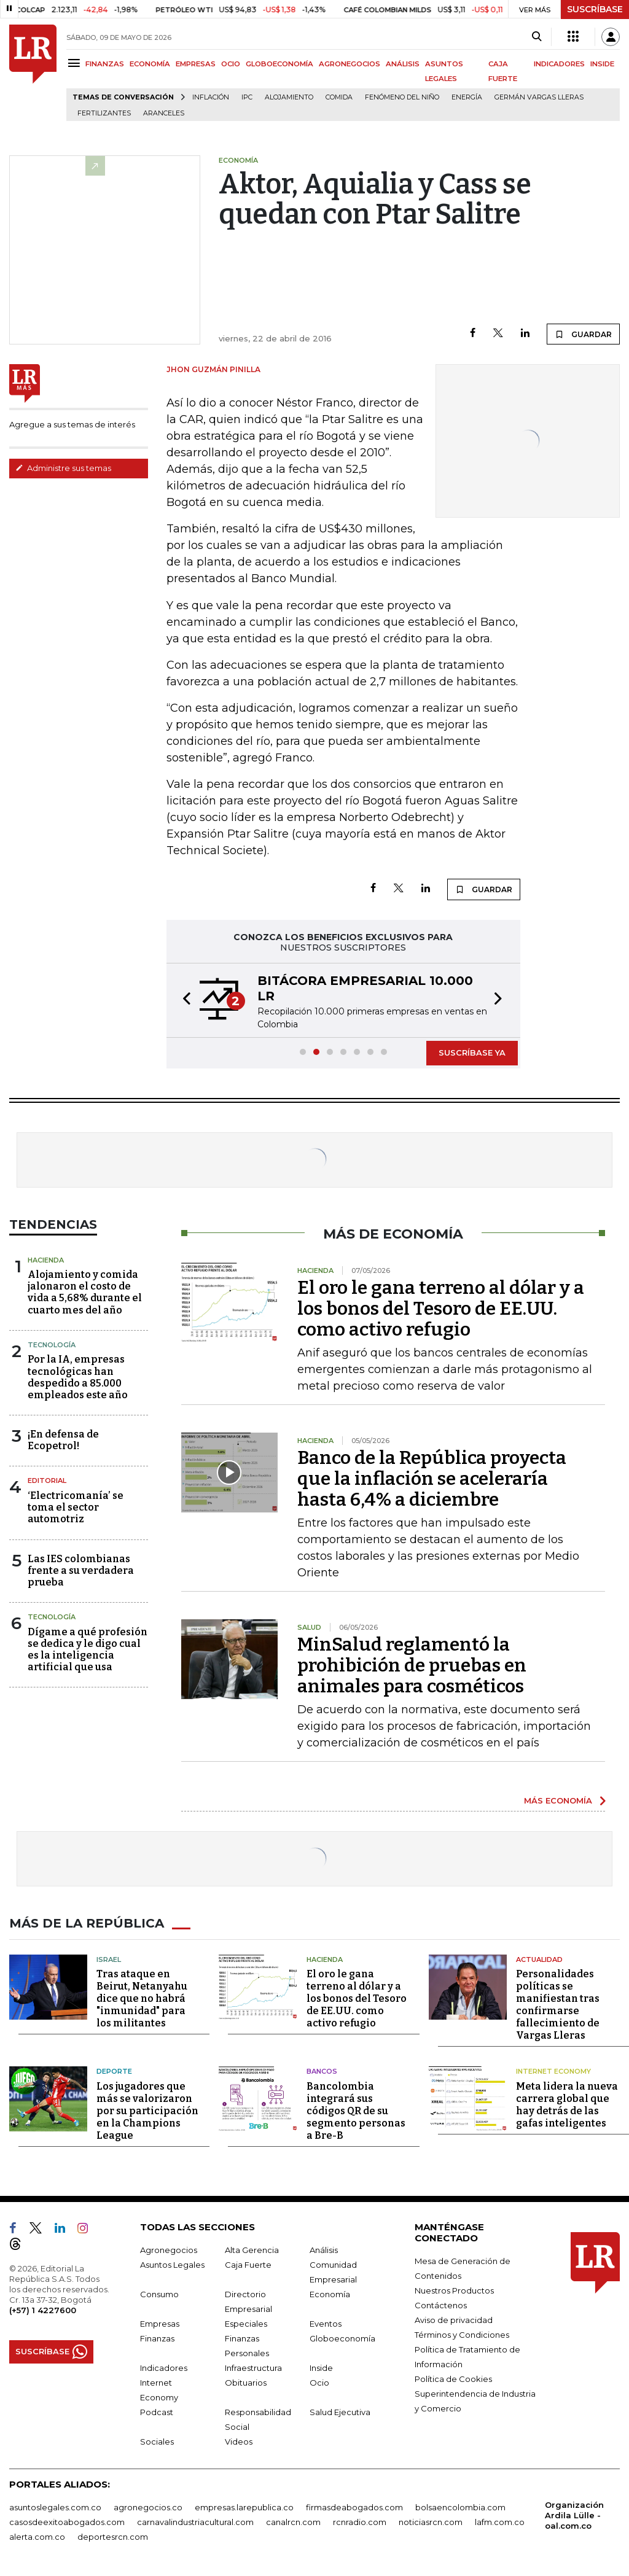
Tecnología (52, 1345)
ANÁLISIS (403, 64)
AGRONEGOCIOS (349, 64)
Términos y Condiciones (462, 2334)
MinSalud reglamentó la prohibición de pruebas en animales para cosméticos (411, 1665)
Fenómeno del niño (402, 97)
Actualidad (539, 1959)
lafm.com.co (500, 2521)
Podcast (156, 2411)
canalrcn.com (293, 2521)
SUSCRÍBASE (595, 9)
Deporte (114, 2071)
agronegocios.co (148, 2507)
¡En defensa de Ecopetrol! (63, 1440)
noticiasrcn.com (431, 2521)
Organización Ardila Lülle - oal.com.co (574, 2514)
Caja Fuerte (248, 2264)
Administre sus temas (63, 468)
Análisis (324, 2249)
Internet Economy (553, 2071)
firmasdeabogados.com (354, 2507)
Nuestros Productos (454, 2290)
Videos (238, 2441)
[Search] (536, 37)
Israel (108, 1959)
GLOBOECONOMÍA (279, 64)
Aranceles (163, 113)
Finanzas (157, 2338)
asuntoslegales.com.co (55, 2507)
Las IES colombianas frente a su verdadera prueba (81, 1570)
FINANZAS (104, 64)
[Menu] (75, 63)
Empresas (159, 2323)
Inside (321, 2367)
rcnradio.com (359, 2521)
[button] (183, 1000)
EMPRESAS (196, 64)
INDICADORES (559, 64)
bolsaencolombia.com (460, 2507)
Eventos (326, 2323)
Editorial (47, 1480)
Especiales (246, 2323)
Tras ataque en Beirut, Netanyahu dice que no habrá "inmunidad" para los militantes (141, 1998)
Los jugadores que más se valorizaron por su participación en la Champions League (147, 2110)
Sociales (157, 2441)
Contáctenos (441, 2304)
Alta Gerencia (252, 2249)
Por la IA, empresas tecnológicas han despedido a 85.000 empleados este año (78, 1377)
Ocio (319, 2382)
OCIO (230, 64)
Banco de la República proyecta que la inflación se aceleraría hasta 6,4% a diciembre (431, 1479)
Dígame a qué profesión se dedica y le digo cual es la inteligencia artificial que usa (87, 1649)
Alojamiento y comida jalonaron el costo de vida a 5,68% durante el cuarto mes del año (85, 1292)
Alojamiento (289, 97)
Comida (339, 97)
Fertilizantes (104, 113)
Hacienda (46, 1260)
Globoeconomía (342, 2338)
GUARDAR (583, 334)
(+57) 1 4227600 (42, 2309)
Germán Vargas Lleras (539, 97)
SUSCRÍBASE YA (472, 1052)
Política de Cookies (453, 2378)
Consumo (159, 2293)
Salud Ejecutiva (340, 2411)
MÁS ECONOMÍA (558, 1800)
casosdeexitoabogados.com (67, 2521)
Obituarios (246, 2382)
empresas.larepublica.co (244, 2507)
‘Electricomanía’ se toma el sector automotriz (75, 1507)
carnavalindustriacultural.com (195, 2521)
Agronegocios (168, 2249)
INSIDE (602, 64)
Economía (330, 2293)
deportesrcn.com (112, 2536)
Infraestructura (253, 2367)
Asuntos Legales (172, 2264)
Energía (466, 97)
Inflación (210, 97)
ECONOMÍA (150, 64)
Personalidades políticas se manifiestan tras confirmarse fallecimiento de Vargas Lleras (558, 2004)
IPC (246, 97)
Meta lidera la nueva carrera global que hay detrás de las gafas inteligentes (567, 2104)
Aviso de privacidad (454, 2319)
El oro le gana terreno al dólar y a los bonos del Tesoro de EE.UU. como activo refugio (440, 1309)
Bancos (322, 2071)
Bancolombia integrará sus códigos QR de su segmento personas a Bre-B (356, 2110)
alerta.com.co (37, 2536)
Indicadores (163, 2367)
